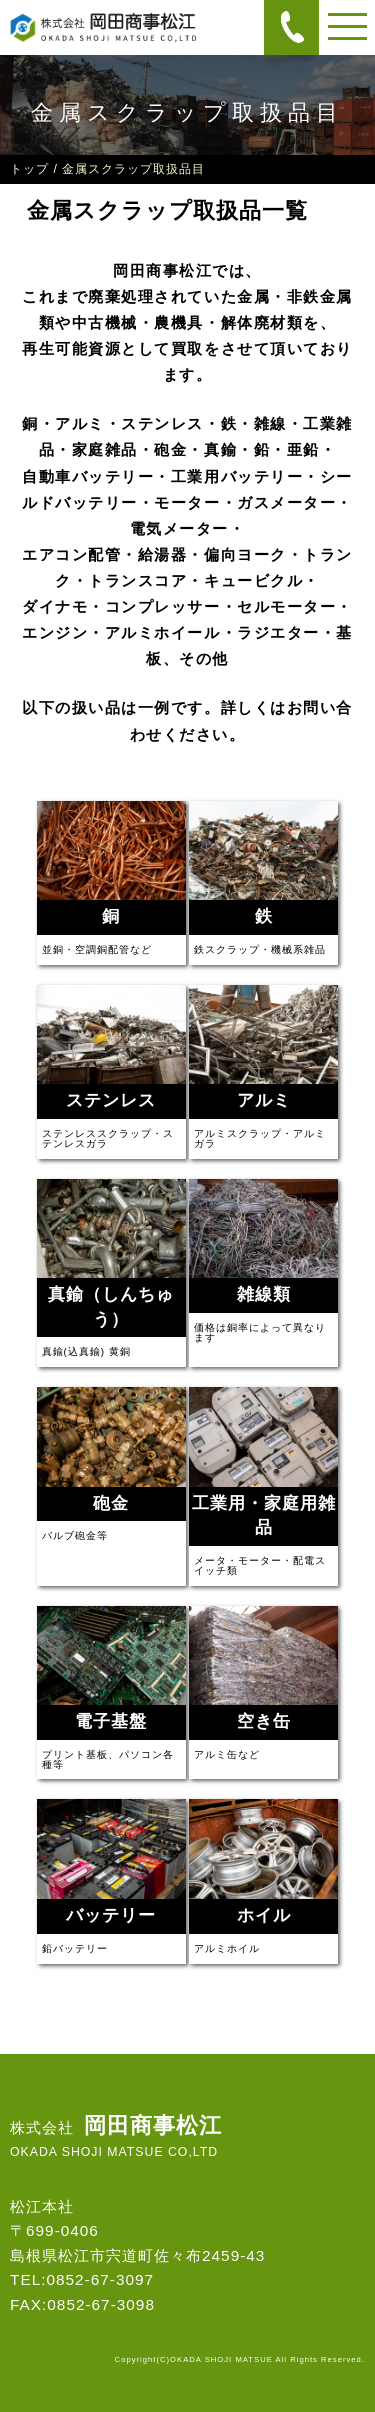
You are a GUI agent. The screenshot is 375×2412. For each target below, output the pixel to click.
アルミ (264, 1100)
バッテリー (111, 1915)
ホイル (264, 1915)
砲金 (111, 1503)
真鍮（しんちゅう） (111, 1307)
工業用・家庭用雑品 (264, 1516)
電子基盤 (111, 1721)
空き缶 (264, 1721)
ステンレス (111, 1100)
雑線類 (264, 1294)
